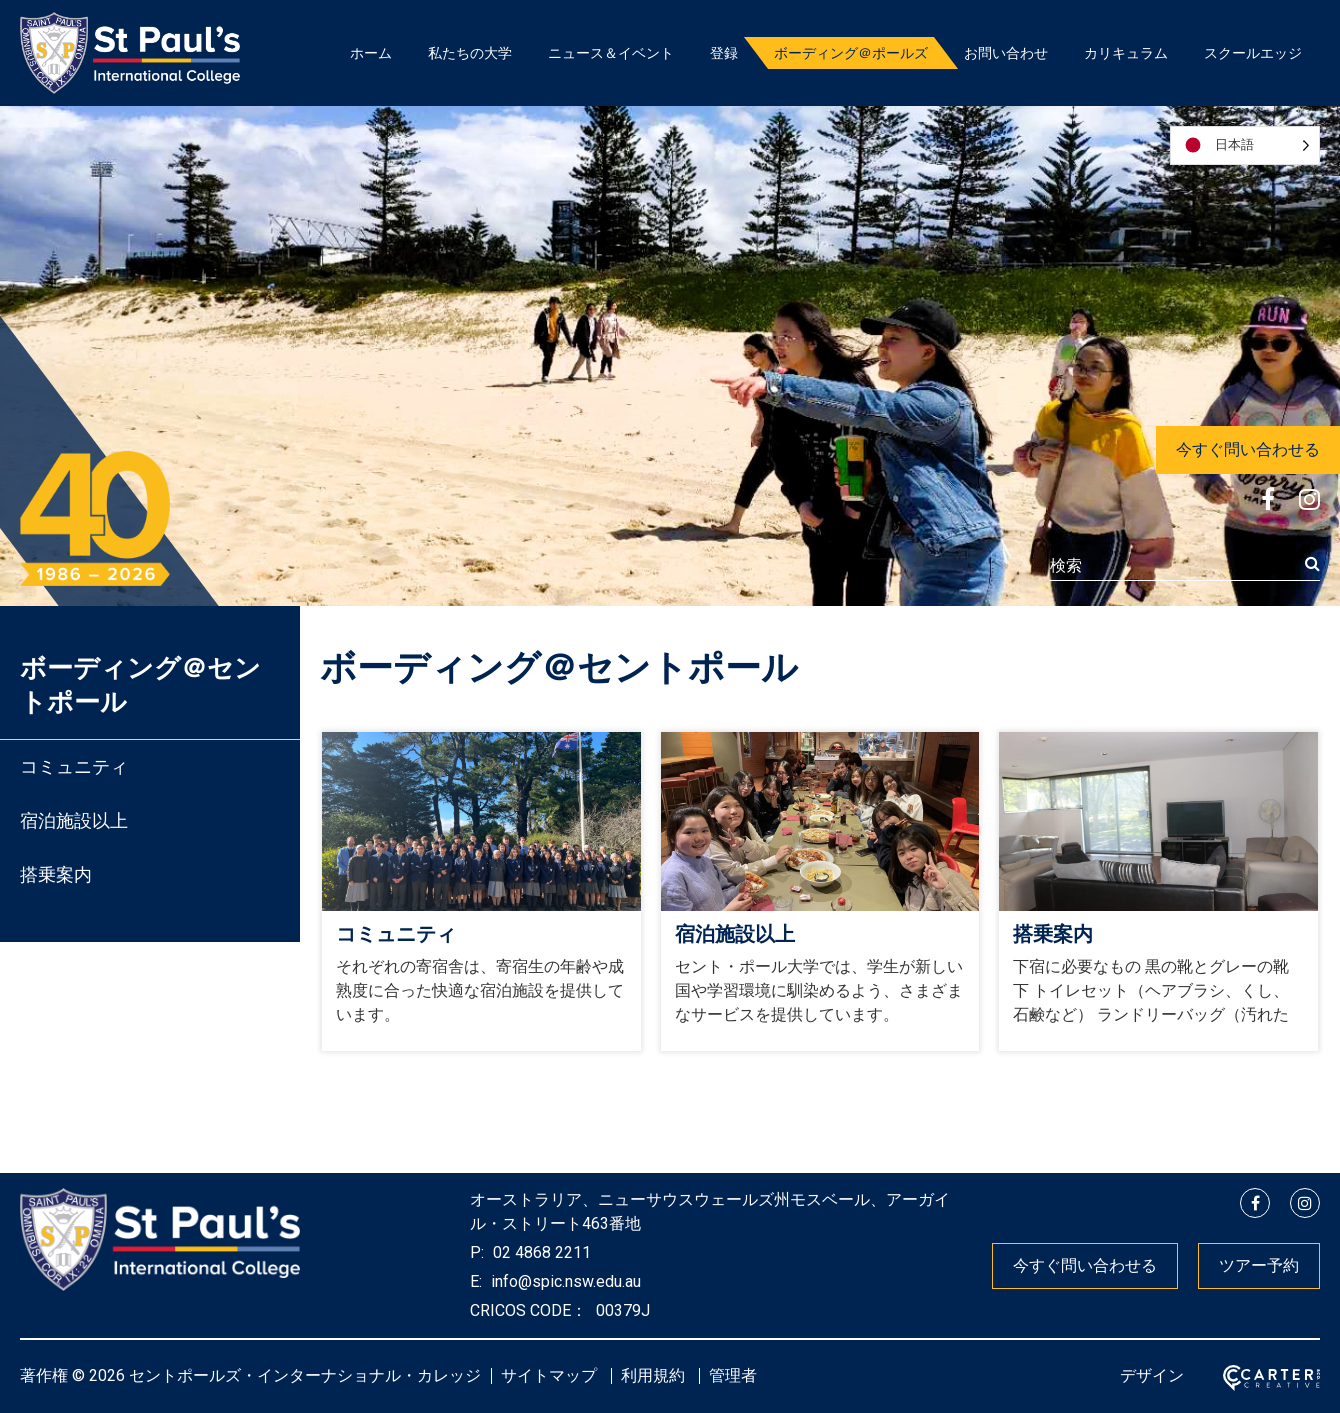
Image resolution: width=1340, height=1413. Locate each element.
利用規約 (653, 1375)
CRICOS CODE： (528, 1310)
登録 (724, 53)
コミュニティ (74, 766)
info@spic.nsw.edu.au (564, 1281)
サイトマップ (549, 1375)
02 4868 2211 (540, 1252)
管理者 (733, 1375)
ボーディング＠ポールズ (851, 53)
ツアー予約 (1259, 1265)
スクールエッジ (1253, 53)
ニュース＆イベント (611, 53)
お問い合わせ (1006, 53)
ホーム (371, 53)
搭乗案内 (56, 874)
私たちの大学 (470, 53)
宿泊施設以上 (74, 820)
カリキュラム (1126, 53)
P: (477, 1252)
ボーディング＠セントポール (140, 685)
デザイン (1152, 1375)
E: (476, 1281)
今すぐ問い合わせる (1248, 449)
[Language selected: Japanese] (1245, 145)
